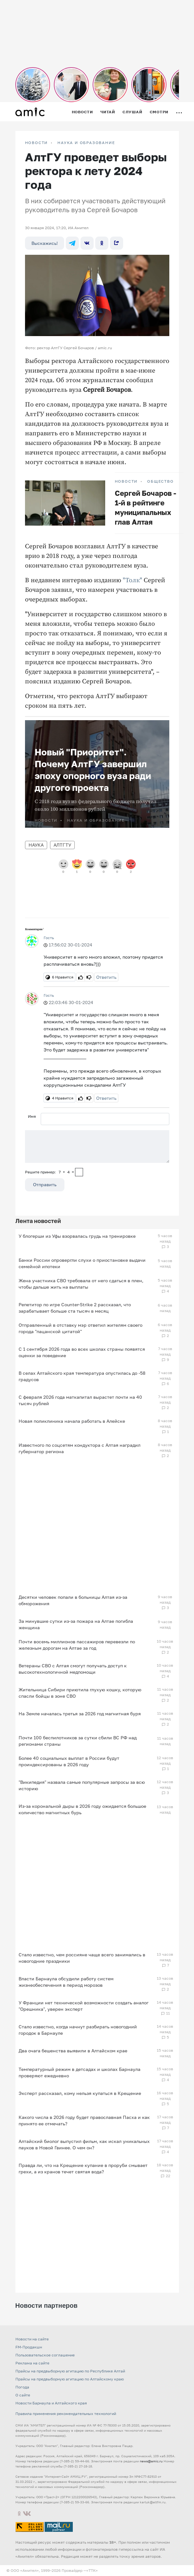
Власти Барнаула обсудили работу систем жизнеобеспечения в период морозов (66, 1982)
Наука (36, 845)
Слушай (132, 111)
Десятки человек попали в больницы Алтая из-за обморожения (73, 1600)
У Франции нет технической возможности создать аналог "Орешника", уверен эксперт (83, 2006)
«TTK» (92, 2570)
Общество (160, 481)
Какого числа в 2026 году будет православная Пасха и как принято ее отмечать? (84, 2120)
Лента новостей (38, 1220)
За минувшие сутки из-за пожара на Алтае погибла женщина (76, 1624)
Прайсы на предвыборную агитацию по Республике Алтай (70, 2371)
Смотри (159, 111)
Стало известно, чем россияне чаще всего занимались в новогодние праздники (82, 1958)
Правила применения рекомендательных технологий (65, 2413)
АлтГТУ (62, 845)
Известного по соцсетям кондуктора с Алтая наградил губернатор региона (79, 1448)
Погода (22, 2387)
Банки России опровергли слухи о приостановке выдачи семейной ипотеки (82, 1263)
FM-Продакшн (28, 2347)
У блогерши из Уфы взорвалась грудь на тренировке (77, 1236)
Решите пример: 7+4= (49, 1172)
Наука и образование (86, 143)
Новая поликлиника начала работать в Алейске (72, 1421)
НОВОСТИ (36, 143)
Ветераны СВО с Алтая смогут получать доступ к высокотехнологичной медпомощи (73, 1669)
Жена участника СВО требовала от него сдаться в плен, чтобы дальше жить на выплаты (81, 1284)
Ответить (106, 977)
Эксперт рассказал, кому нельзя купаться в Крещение (80, 2093)
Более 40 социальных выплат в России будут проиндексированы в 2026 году (69, 1761)
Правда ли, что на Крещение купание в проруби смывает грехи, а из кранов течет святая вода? (83, 2168)
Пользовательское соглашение (45, 2355)
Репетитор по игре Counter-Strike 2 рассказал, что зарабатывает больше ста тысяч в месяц (75, 1308)
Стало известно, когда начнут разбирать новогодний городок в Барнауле (78, 2030)
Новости (82, 111)
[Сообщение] (97, 1146)
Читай (107, 111)
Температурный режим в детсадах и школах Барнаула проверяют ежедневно (79, 2072)
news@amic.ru (151, 2461)
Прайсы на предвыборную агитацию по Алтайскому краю (69, 2379)
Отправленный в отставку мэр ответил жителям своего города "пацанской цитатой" (80, 1328)
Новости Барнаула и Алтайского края (51, 2403)
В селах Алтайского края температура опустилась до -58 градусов (82, 1376)
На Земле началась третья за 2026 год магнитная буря (80, 1713)
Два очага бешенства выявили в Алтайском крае (73, 2050)
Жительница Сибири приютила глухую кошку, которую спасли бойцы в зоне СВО (80, 1693)
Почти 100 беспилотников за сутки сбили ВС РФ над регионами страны (78, 1741)
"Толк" (131, 580)
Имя (32, 1116)
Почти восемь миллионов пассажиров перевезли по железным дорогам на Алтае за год (77, 1645)
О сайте (22, 2395)
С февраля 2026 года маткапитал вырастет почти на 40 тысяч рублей (80, 1400)
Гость (49, 937)
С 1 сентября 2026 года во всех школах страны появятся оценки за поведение (82, 1352)
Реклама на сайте (32, 2363)
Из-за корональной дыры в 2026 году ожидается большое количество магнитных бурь (82, 1809)
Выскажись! (44, 243)
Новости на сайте (32, 2339)
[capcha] (79, 1172)
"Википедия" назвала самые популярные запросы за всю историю (82, 1785)
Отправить (44, 1184)
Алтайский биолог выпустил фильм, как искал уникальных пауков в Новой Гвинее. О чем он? (84, 2144)
